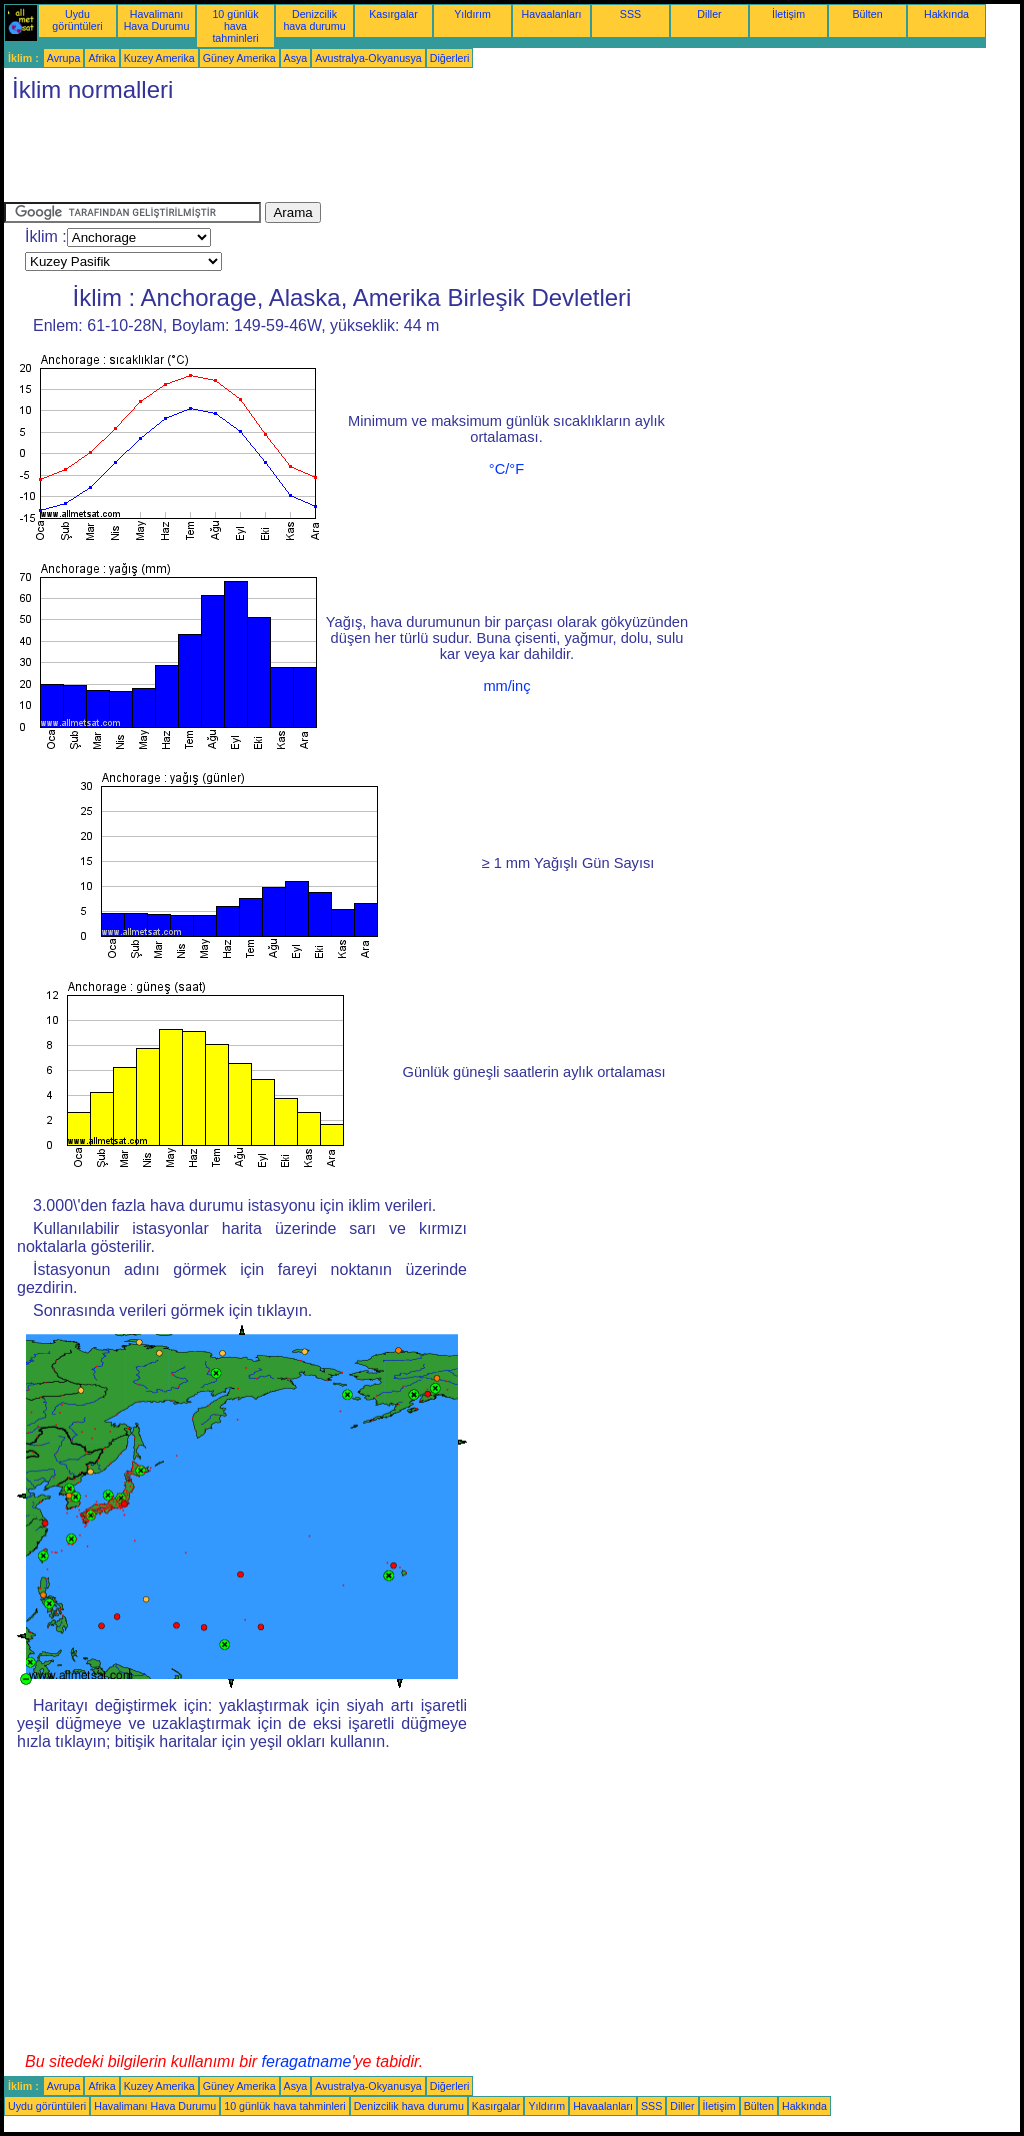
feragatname (307, 2061)
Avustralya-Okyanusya (368, 58)
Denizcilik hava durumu (314, 20)
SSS (630, 14)
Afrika (101, 58)
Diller (709, 14)
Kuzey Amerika (159, 58)
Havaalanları (552, 14)
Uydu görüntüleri (77, 20)
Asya (296, 58)
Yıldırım (472, 14)
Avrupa (64, 58)
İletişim (788, 14)
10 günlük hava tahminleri (235, 26)
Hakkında (946, 14)
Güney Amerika (239, 58)
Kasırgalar (393, 14)
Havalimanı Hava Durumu (157, 20)
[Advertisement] (368, 157)
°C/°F (506, 469)
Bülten (867, 14)
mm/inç (506, 686)
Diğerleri (450, 58)
